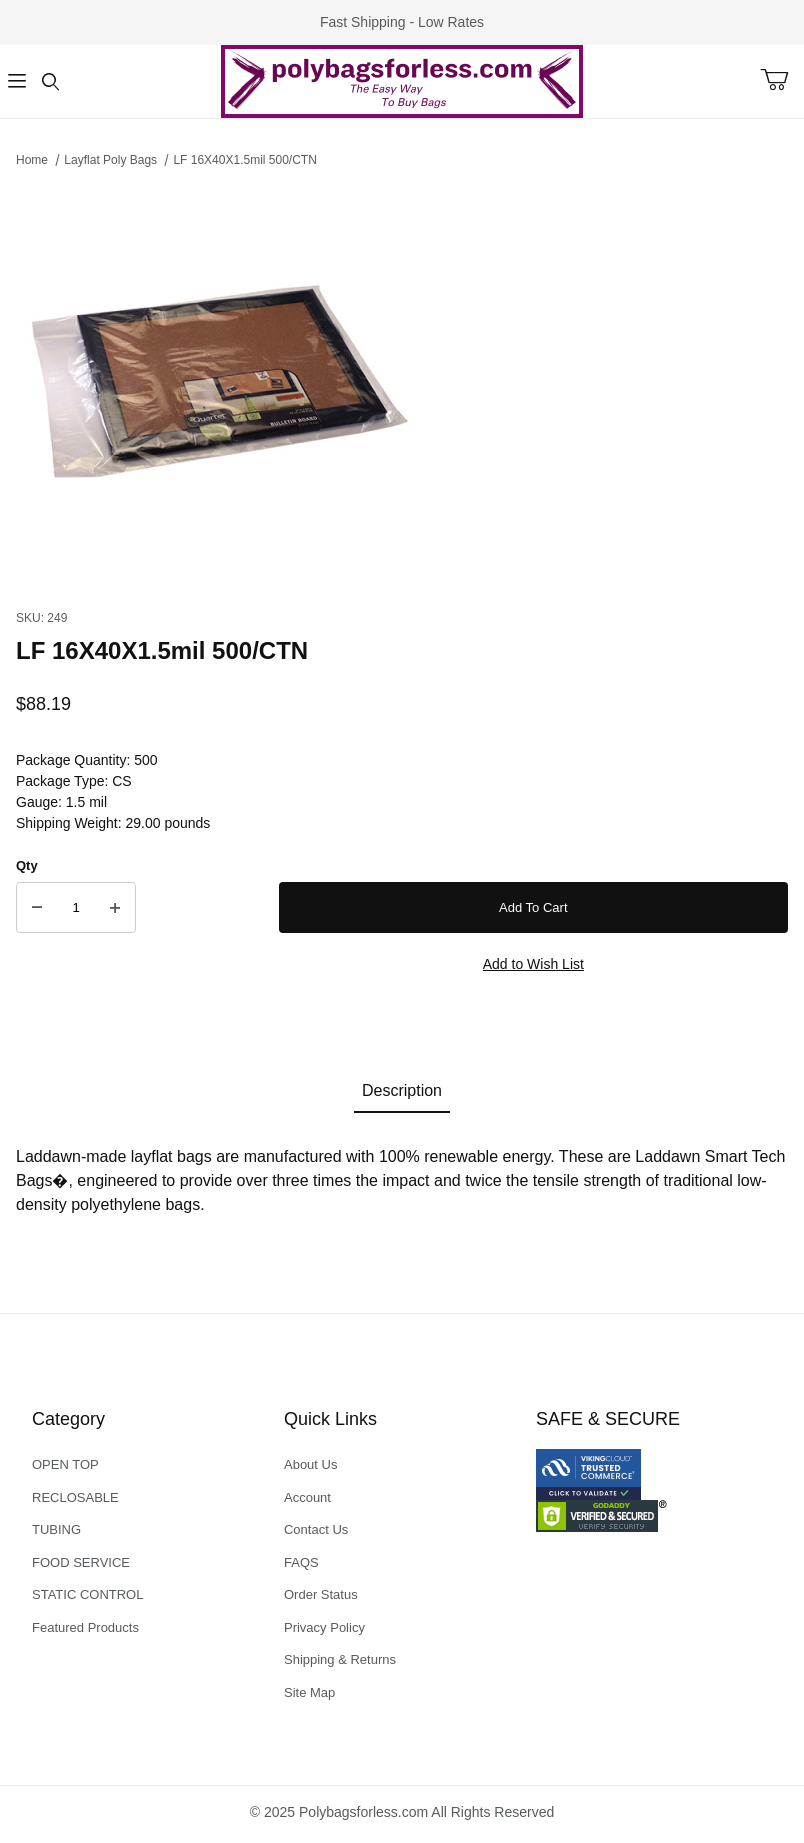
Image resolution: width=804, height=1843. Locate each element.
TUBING (56, 1529)
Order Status (321, 1594)
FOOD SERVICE (81, 1562)
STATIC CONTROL (87, 1594)
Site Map (309, 1692)
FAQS (301, 1562)
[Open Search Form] (50, 81)
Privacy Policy (324, 1627)
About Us (310, 1464)
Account (307, 1497)
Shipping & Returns (340, 1659)
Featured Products (85, 1627)
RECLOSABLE (75, 1497)
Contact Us (316, 1529)
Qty (27, 865)
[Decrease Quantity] (37, 908)
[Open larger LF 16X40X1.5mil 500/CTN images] (402, 383)
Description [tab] (402, 1090)
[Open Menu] (16, 81)
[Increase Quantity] (115, 908)
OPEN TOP (65, 1464)
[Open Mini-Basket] (782, 80)
